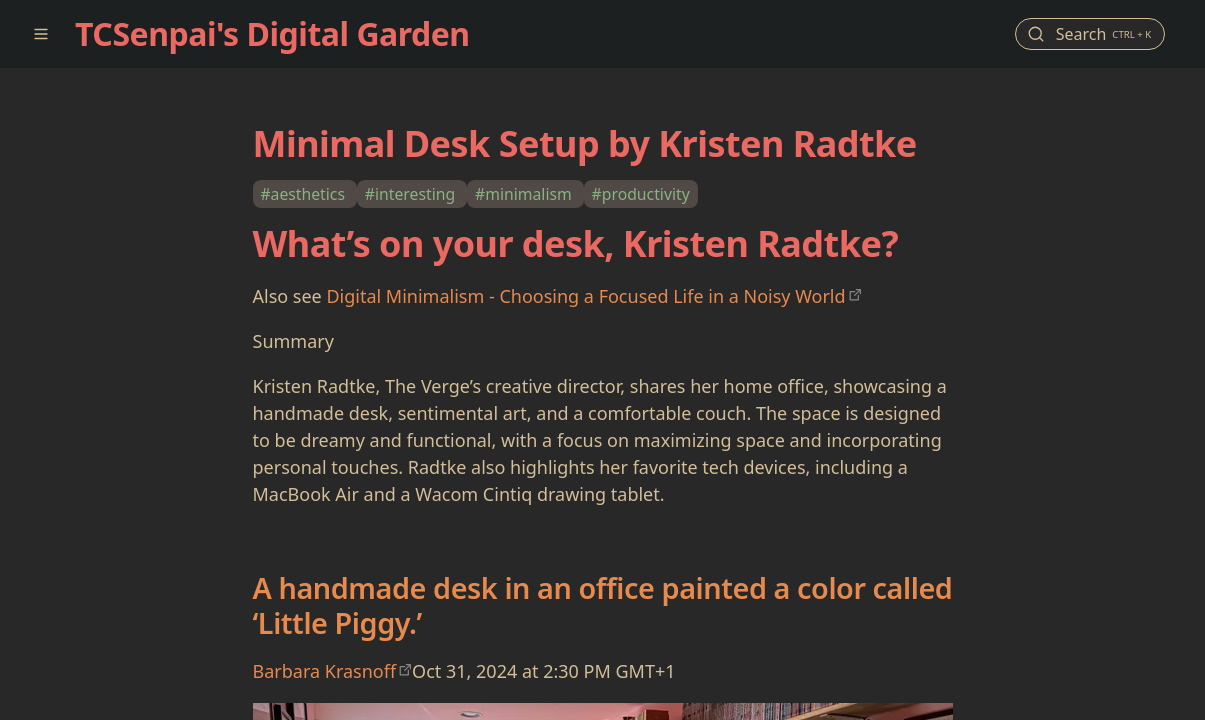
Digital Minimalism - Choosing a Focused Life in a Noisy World (585, 296)
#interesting (412, 194)
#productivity (641, 194)
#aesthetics (304, 194)
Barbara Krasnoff (325, 671)
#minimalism (525, 194)
